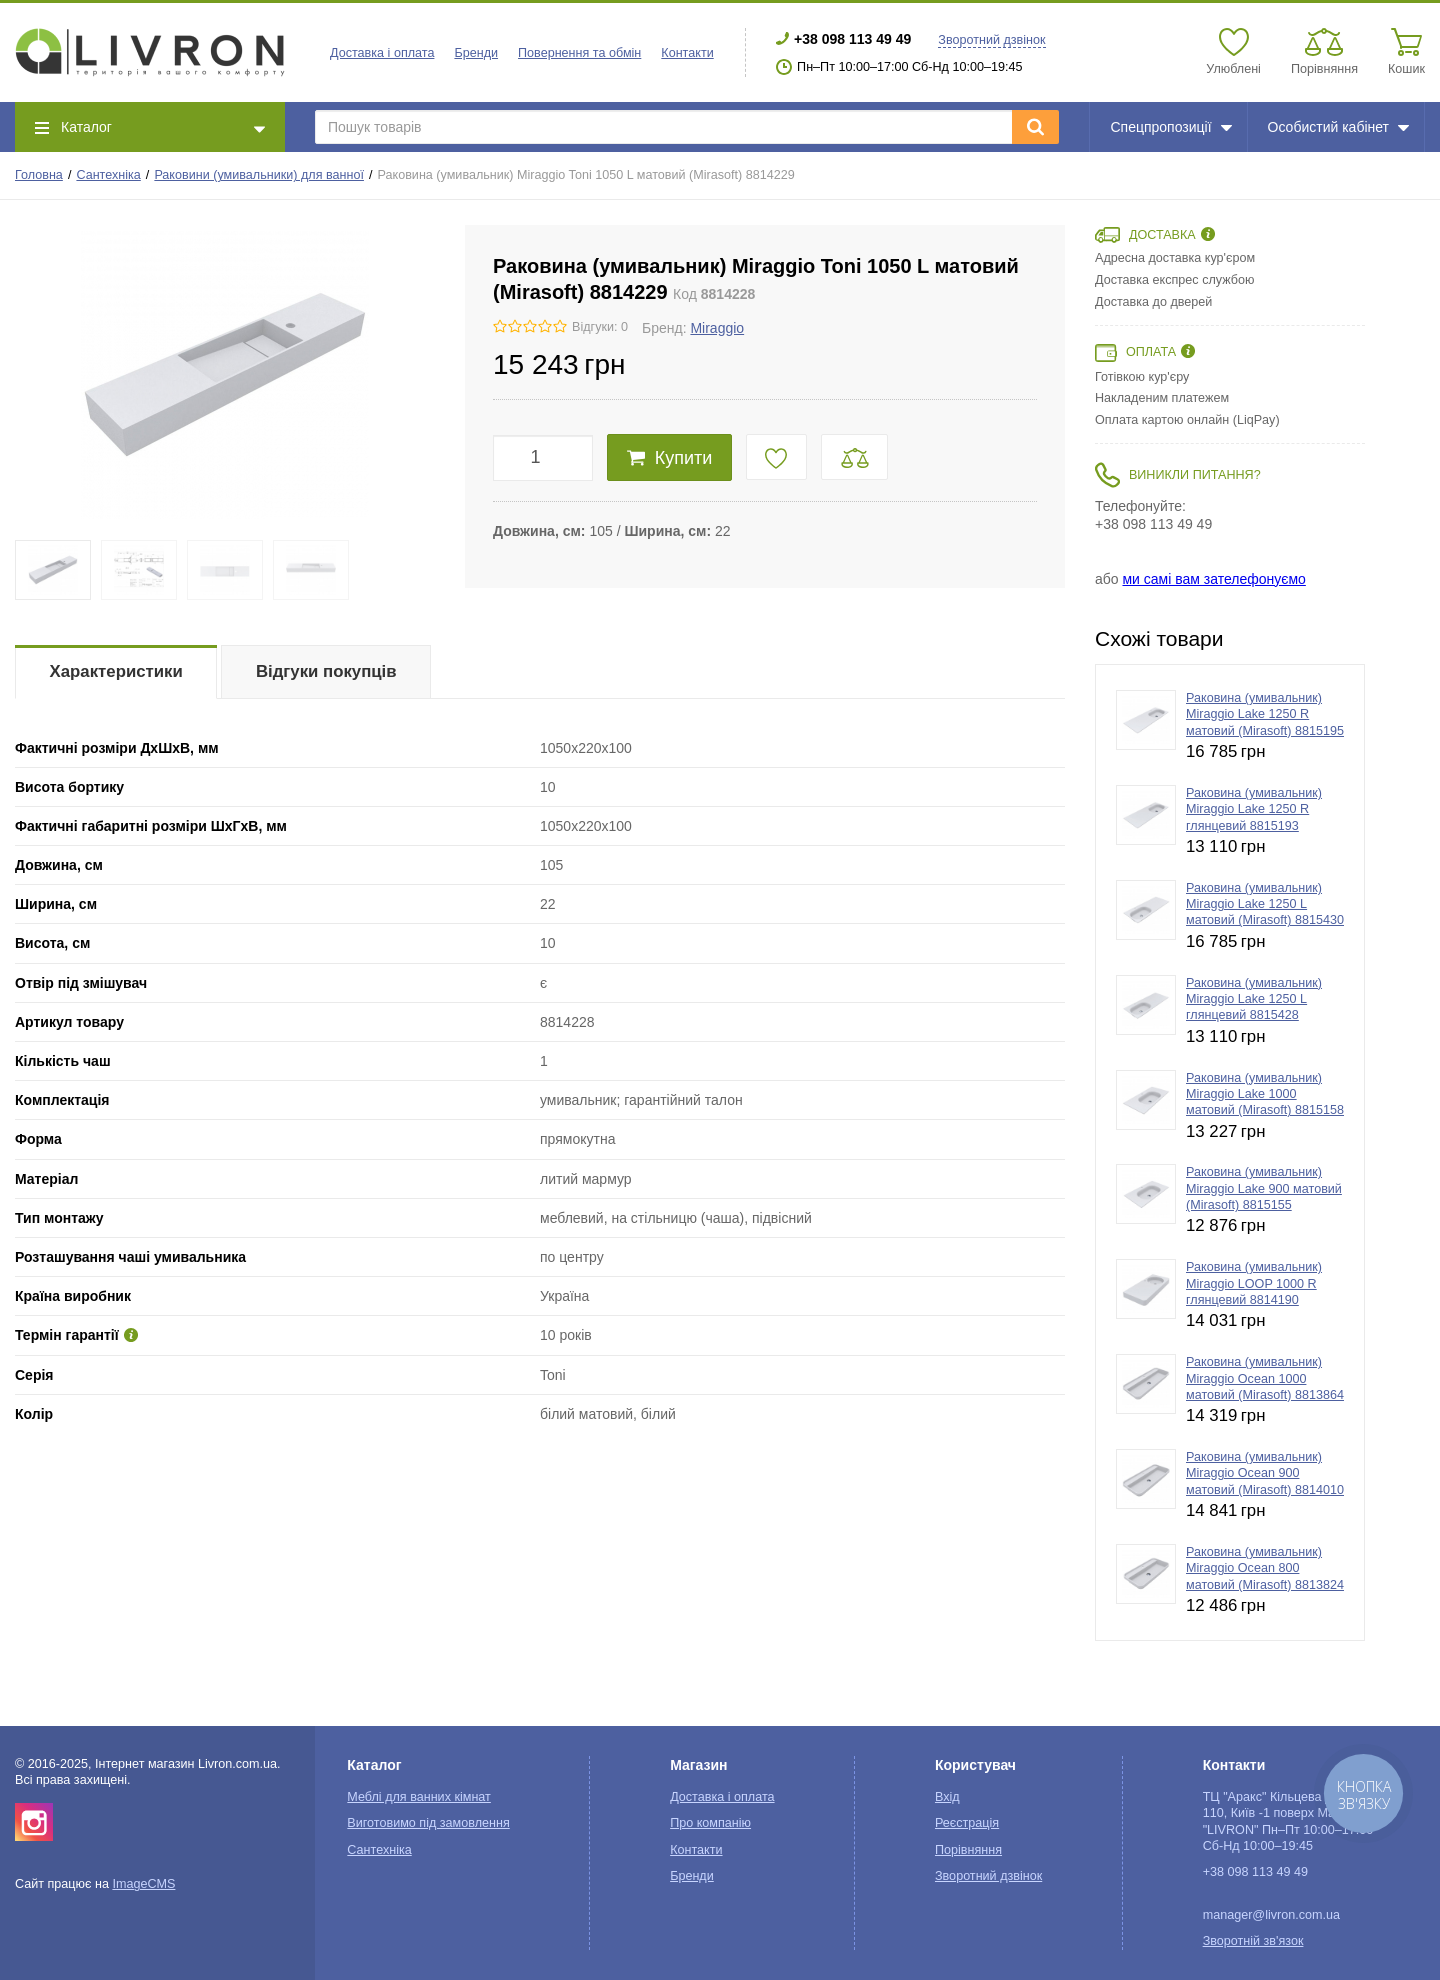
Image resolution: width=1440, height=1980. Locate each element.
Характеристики (116, 671)
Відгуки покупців (326, 671)
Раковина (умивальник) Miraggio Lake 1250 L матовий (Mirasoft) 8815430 (1265, 904)
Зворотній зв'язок (1253, 1941)
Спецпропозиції (1170, 127)
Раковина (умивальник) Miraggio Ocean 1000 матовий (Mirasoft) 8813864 (1265, 1378)
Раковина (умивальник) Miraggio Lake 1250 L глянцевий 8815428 (1254, 999)
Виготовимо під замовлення (428, 1823)
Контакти (687, 53)
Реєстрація (967, 1823)
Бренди (476, 53)
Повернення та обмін (579, 53)
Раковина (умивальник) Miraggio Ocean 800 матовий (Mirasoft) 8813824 (1265, 1568)
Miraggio (717, 328)
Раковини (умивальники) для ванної (259, 175)
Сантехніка (108, 175)
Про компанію (710, 1823)
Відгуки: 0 (600, 327)
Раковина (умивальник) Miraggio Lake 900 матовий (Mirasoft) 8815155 (1264, 1188)
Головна (39, 175)
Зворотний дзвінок (991, 40)
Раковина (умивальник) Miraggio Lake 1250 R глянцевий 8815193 (1254, 809)
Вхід (947, 1797)
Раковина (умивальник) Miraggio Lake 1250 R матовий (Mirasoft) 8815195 (1265, 714)
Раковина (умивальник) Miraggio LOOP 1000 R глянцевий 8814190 (1254, 1283)
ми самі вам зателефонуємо (1213, 579)
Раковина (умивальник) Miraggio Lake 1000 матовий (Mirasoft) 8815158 (1265, 1094)
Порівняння (968, 1850)
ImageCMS (143, 1884)
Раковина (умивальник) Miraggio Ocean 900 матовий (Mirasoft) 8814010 (1265, 1473)
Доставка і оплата (382, 53)
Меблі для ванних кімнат (419, 1797)
